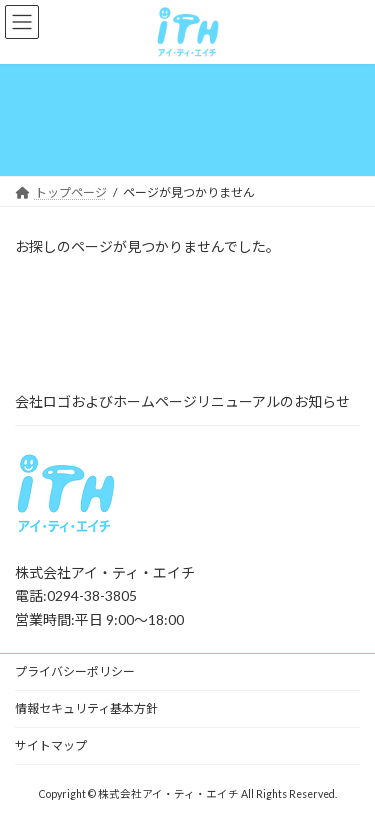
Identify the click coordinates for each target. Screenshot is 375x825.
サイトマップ (51, 745)
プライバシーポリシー (75, 671)
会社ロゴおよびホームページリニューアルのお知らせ (182, 401)
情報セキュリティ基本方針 (86, 708)
